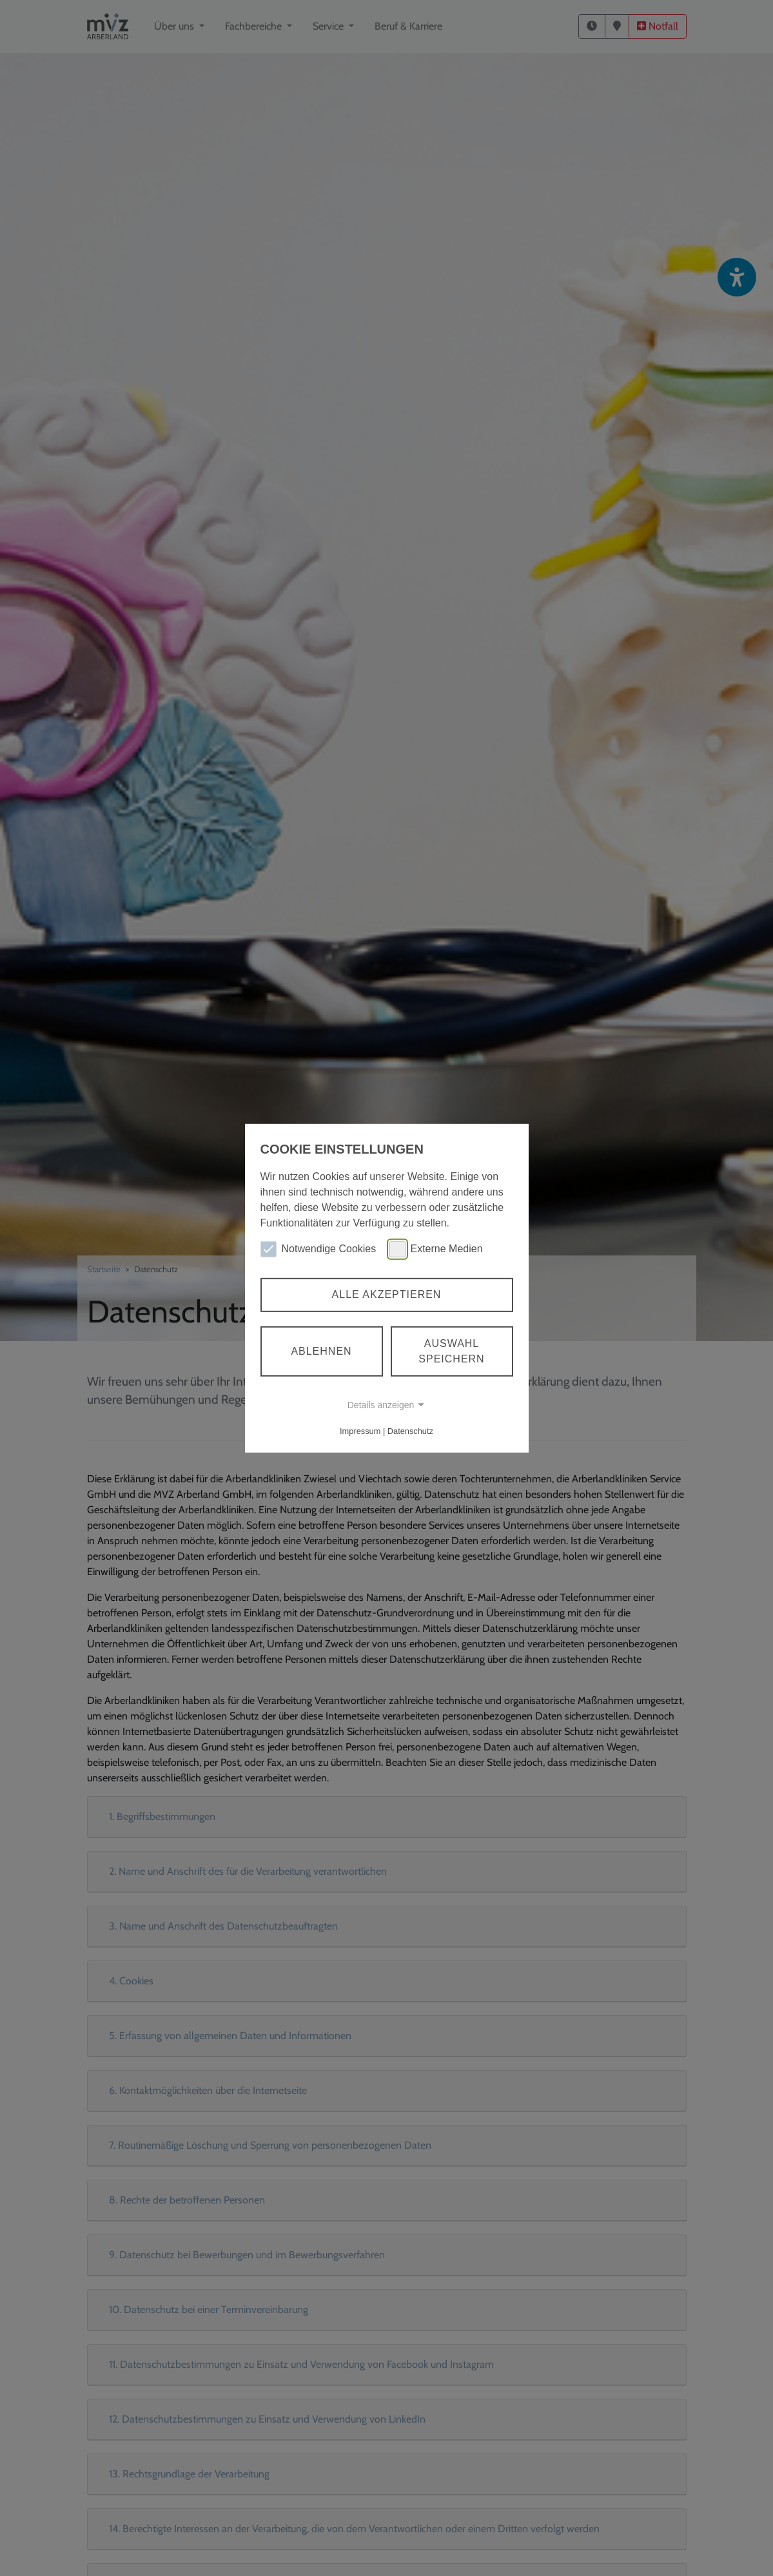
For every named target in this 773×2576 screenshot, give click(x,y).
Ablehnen (321, 1351)
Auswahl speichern (451, 1351)
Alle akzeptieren (387, 1294)
